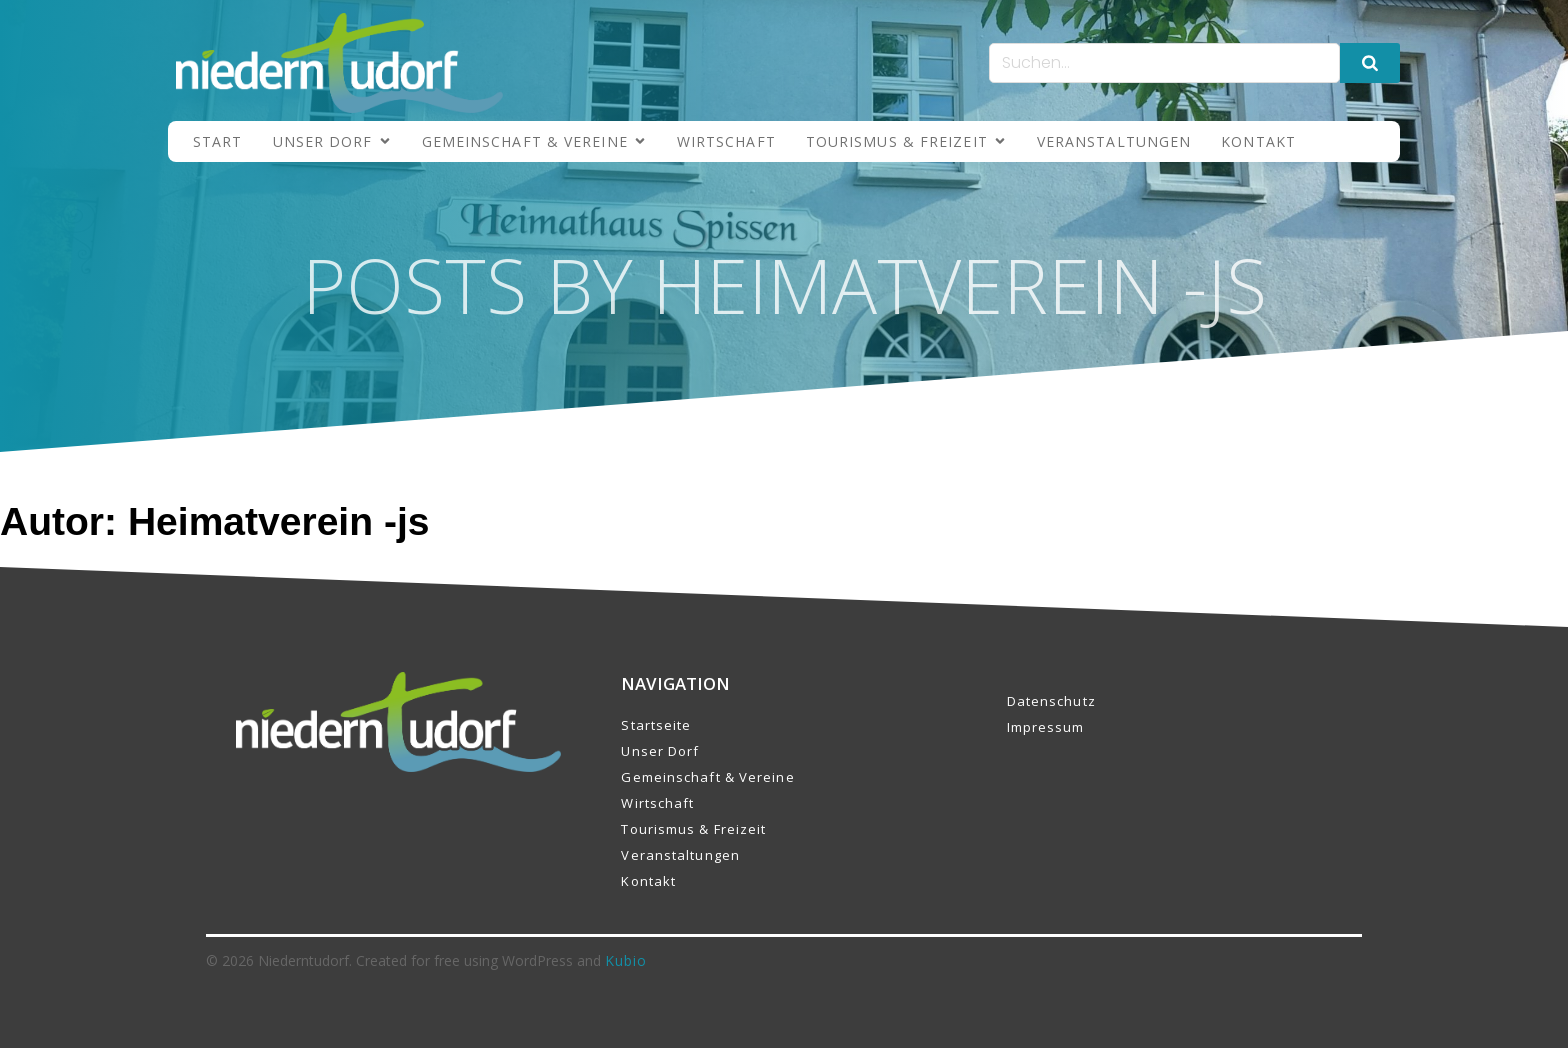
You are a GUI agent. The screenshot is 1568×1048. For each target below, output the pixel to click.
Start (218, 141)
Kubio (626, 960)
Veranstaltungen (1114, 141)
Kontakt (1258, 141)
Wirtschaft (726, 141)
